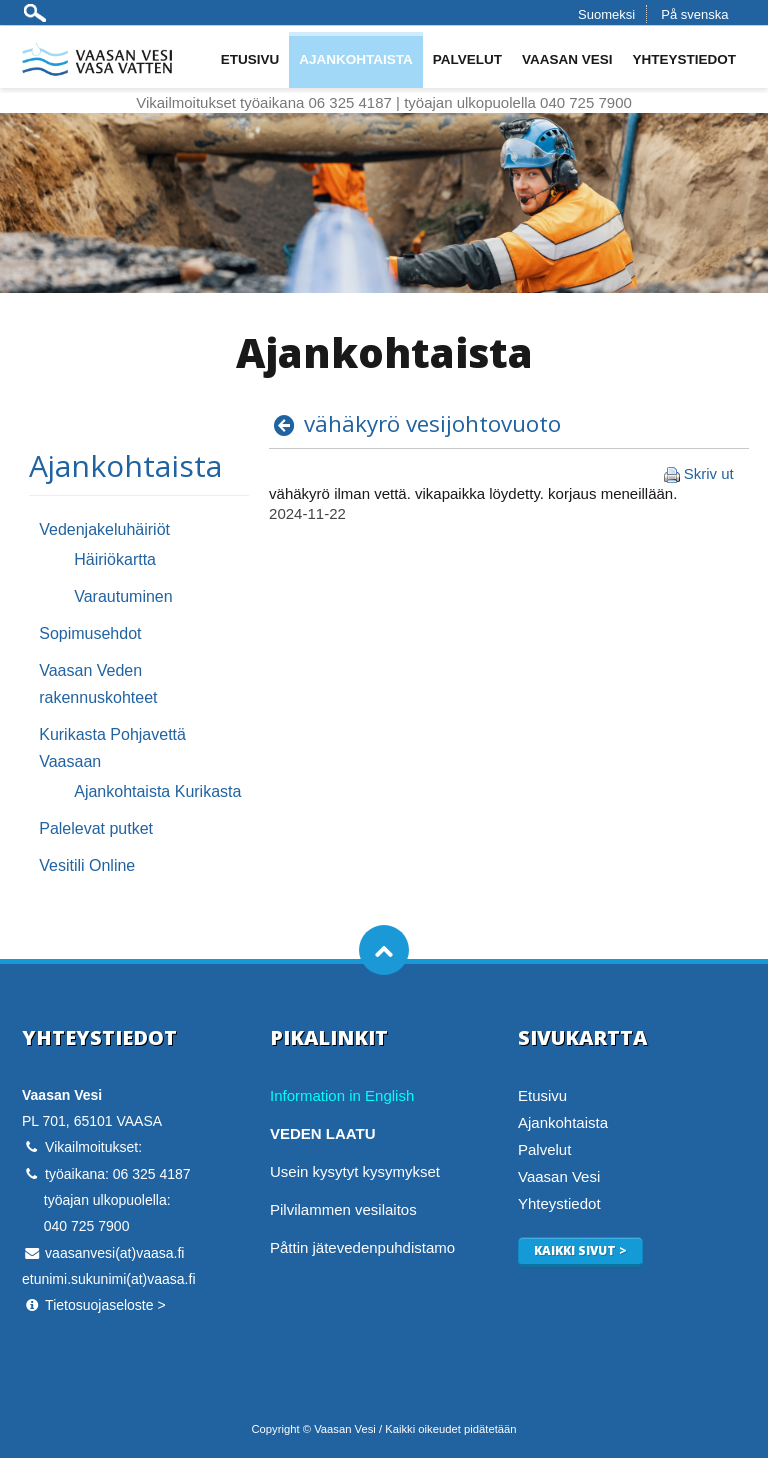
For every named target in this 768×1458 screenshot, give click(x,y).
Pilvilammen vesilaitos (343, 1209)
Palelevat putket (96, 828)
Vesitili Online (87, 865)
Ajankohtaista (356, 59)
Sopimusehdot (90, 633)
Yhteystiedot (684, 59)
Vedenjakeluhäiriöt (104, 529)
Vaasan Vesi (567, 59)
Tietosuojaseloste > (105, 1305)
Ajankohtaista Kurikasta (157, 791)
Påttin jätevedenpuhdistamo (362, 1247)
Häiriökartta (115, 559)
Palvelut (467, 59)
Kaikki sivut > (580, 1250)
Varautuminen (123, 596)
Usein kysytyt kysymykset (355, 1171)
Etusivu (250, 59)
